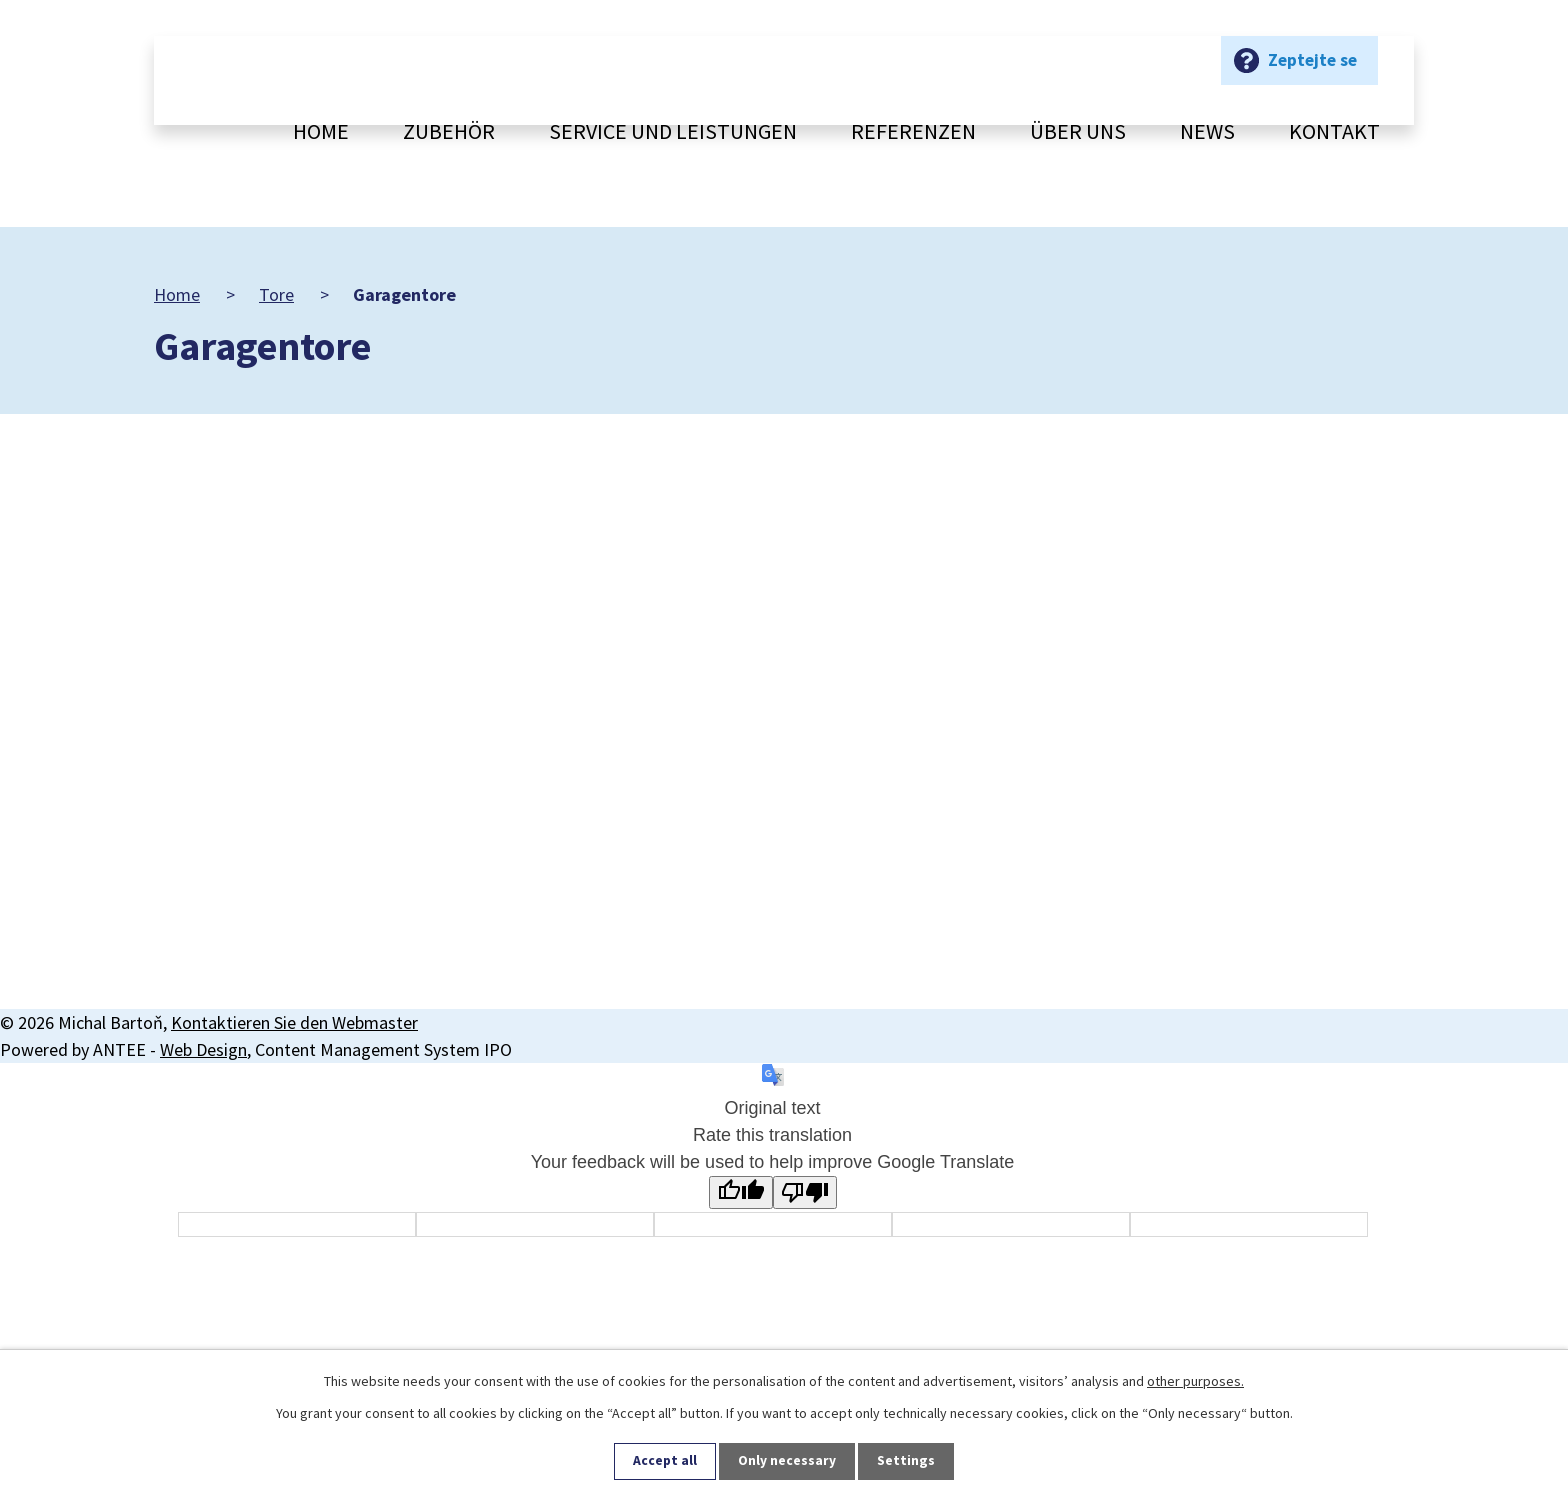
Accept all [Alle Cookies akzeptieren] (665, 1461)
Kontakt (1334, 131)
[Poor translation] (805, 1192)
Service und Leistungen (673, 131)
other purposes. (1195, 1380)
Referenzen (913, 131)
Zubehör (449, 131)
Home (321, 131)
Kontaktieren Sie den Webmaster (294, 1022)
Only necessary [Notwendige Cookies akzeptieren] (788, 1461)
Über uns (1078, 131)
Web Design (203, 1049)
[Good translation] (741, 1192)
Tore (276, 294)
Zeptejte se (1310, 76)
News (1207, 131)
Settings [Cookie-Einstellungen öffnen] (907, 1461)
